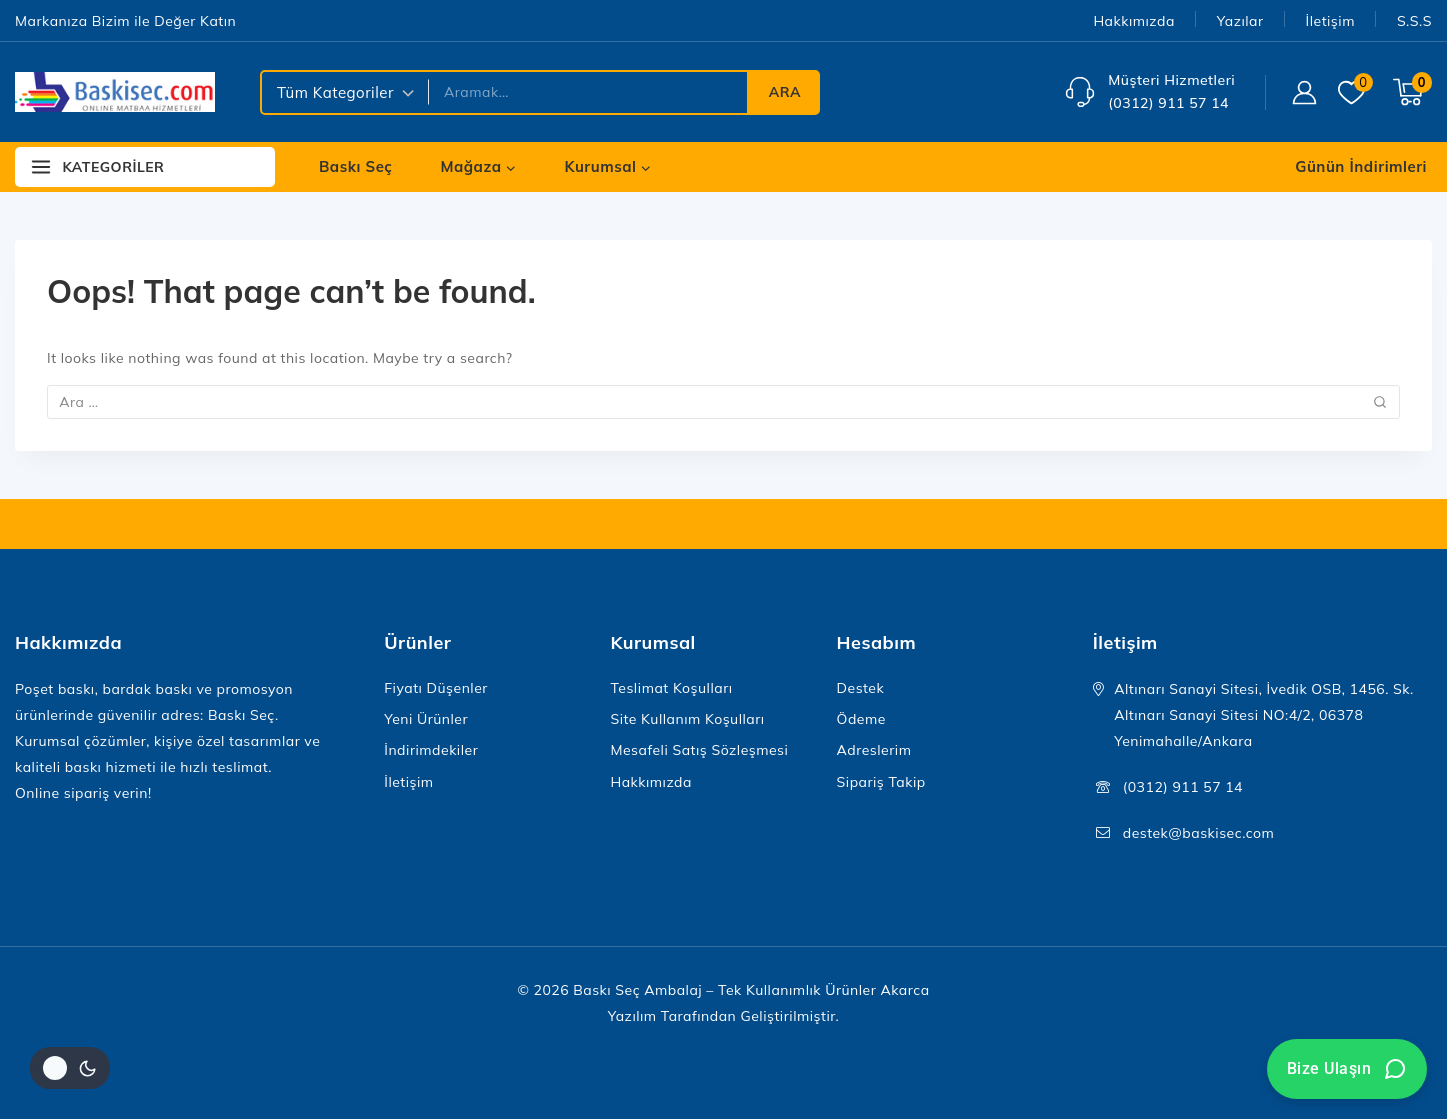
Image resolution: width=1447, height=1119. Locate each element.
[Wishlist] (1355, 92)
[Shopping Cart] (1412, 92)
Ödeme (861, 719)
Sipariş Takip (881, 782)
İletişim (1330, 21)
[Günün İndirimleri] (1359, 167)
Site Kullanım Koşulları (687, 719)
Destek (861, 688)
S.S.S (1414, 21)
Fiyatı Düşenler (436, 688)
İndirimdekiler (431, 750)
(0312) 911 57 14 (1183, 787)
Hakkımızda (1133, 21)
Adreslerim (874, 750)
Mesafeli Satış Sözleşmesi (699, 750)
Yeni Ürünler (426, 719)
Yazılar (1240, 21)
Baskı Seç (355, 166)
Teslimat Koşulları (671, 688)
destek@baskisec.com (1199, 833)
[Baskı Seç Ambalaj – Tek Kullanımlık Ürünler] (115, 92)
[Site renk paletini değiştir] (70, 1068)
